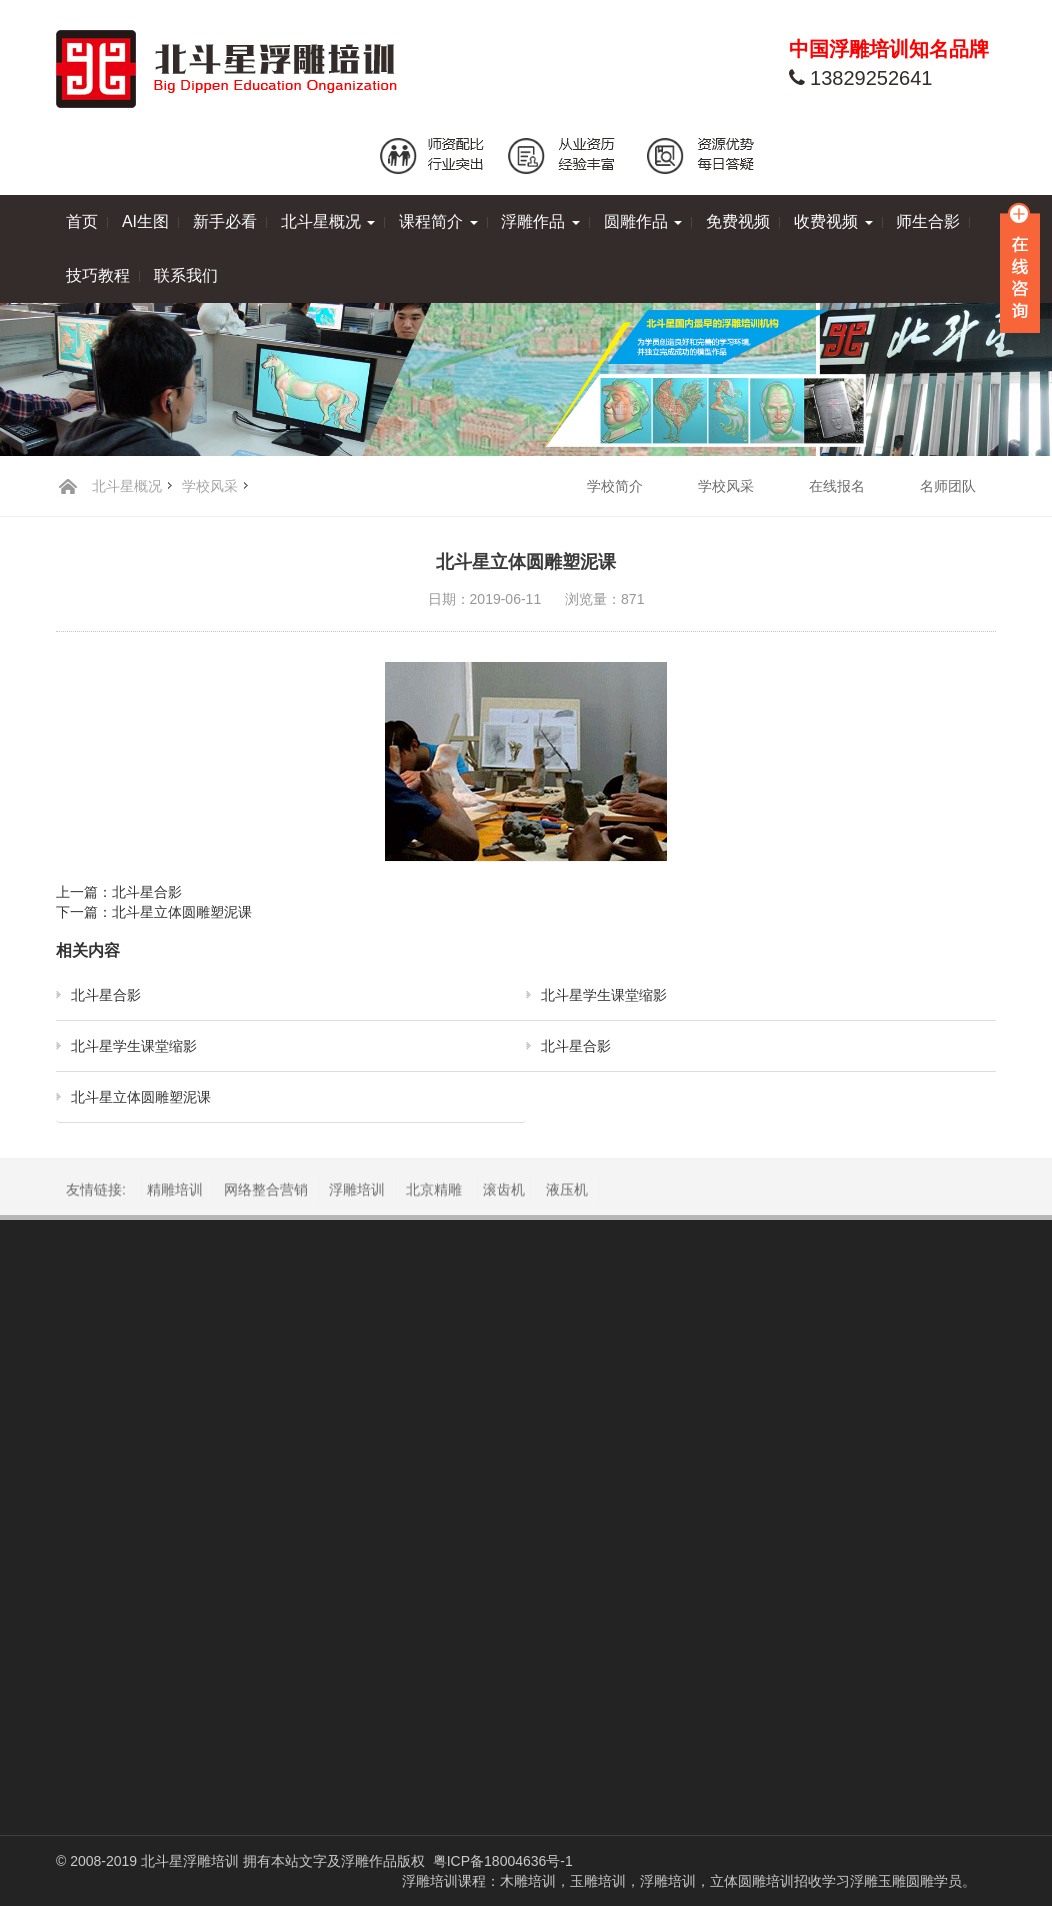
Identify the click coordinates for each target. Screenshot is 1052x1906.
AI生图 (145, 221)
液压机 (567, 1193)
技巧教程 (98, 275)
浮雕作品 (540, 221)
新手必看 (225, 221)
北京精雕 (434, 1193)
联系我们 (186, 275)
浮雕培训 (357, 1193)
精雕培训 (175, 1193)
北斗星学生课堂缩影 (604, 995)
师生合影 (928, 221)
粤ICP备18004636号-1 (503, 1861)
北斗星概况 (328, 221)
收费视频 (833, 221)
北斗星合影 (147, 892)
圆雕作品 (643, 221)
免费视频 (738, 221)
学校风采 (210, 486)
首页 (82, 221)
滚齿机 (504, 1193)
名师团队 (948, 486)
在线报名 (837, 486)
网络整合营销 (266, 1193)
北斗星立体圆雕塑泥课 (182, 912)
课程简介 (438, 221)
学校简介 (615, 486)
